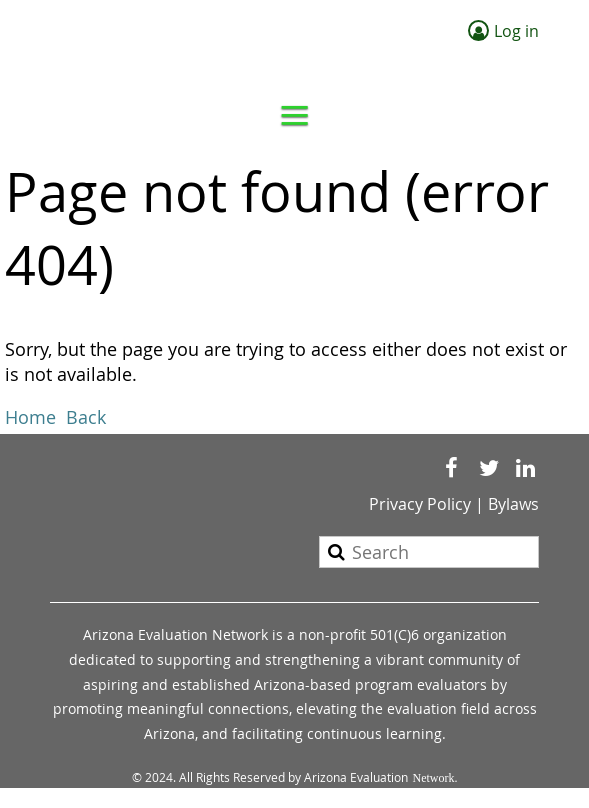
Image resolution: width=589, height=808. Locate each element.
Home (30, 417)
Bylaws (513, 504)
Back (86, 417)
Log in (516, 31)
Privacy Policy (420, 504)
